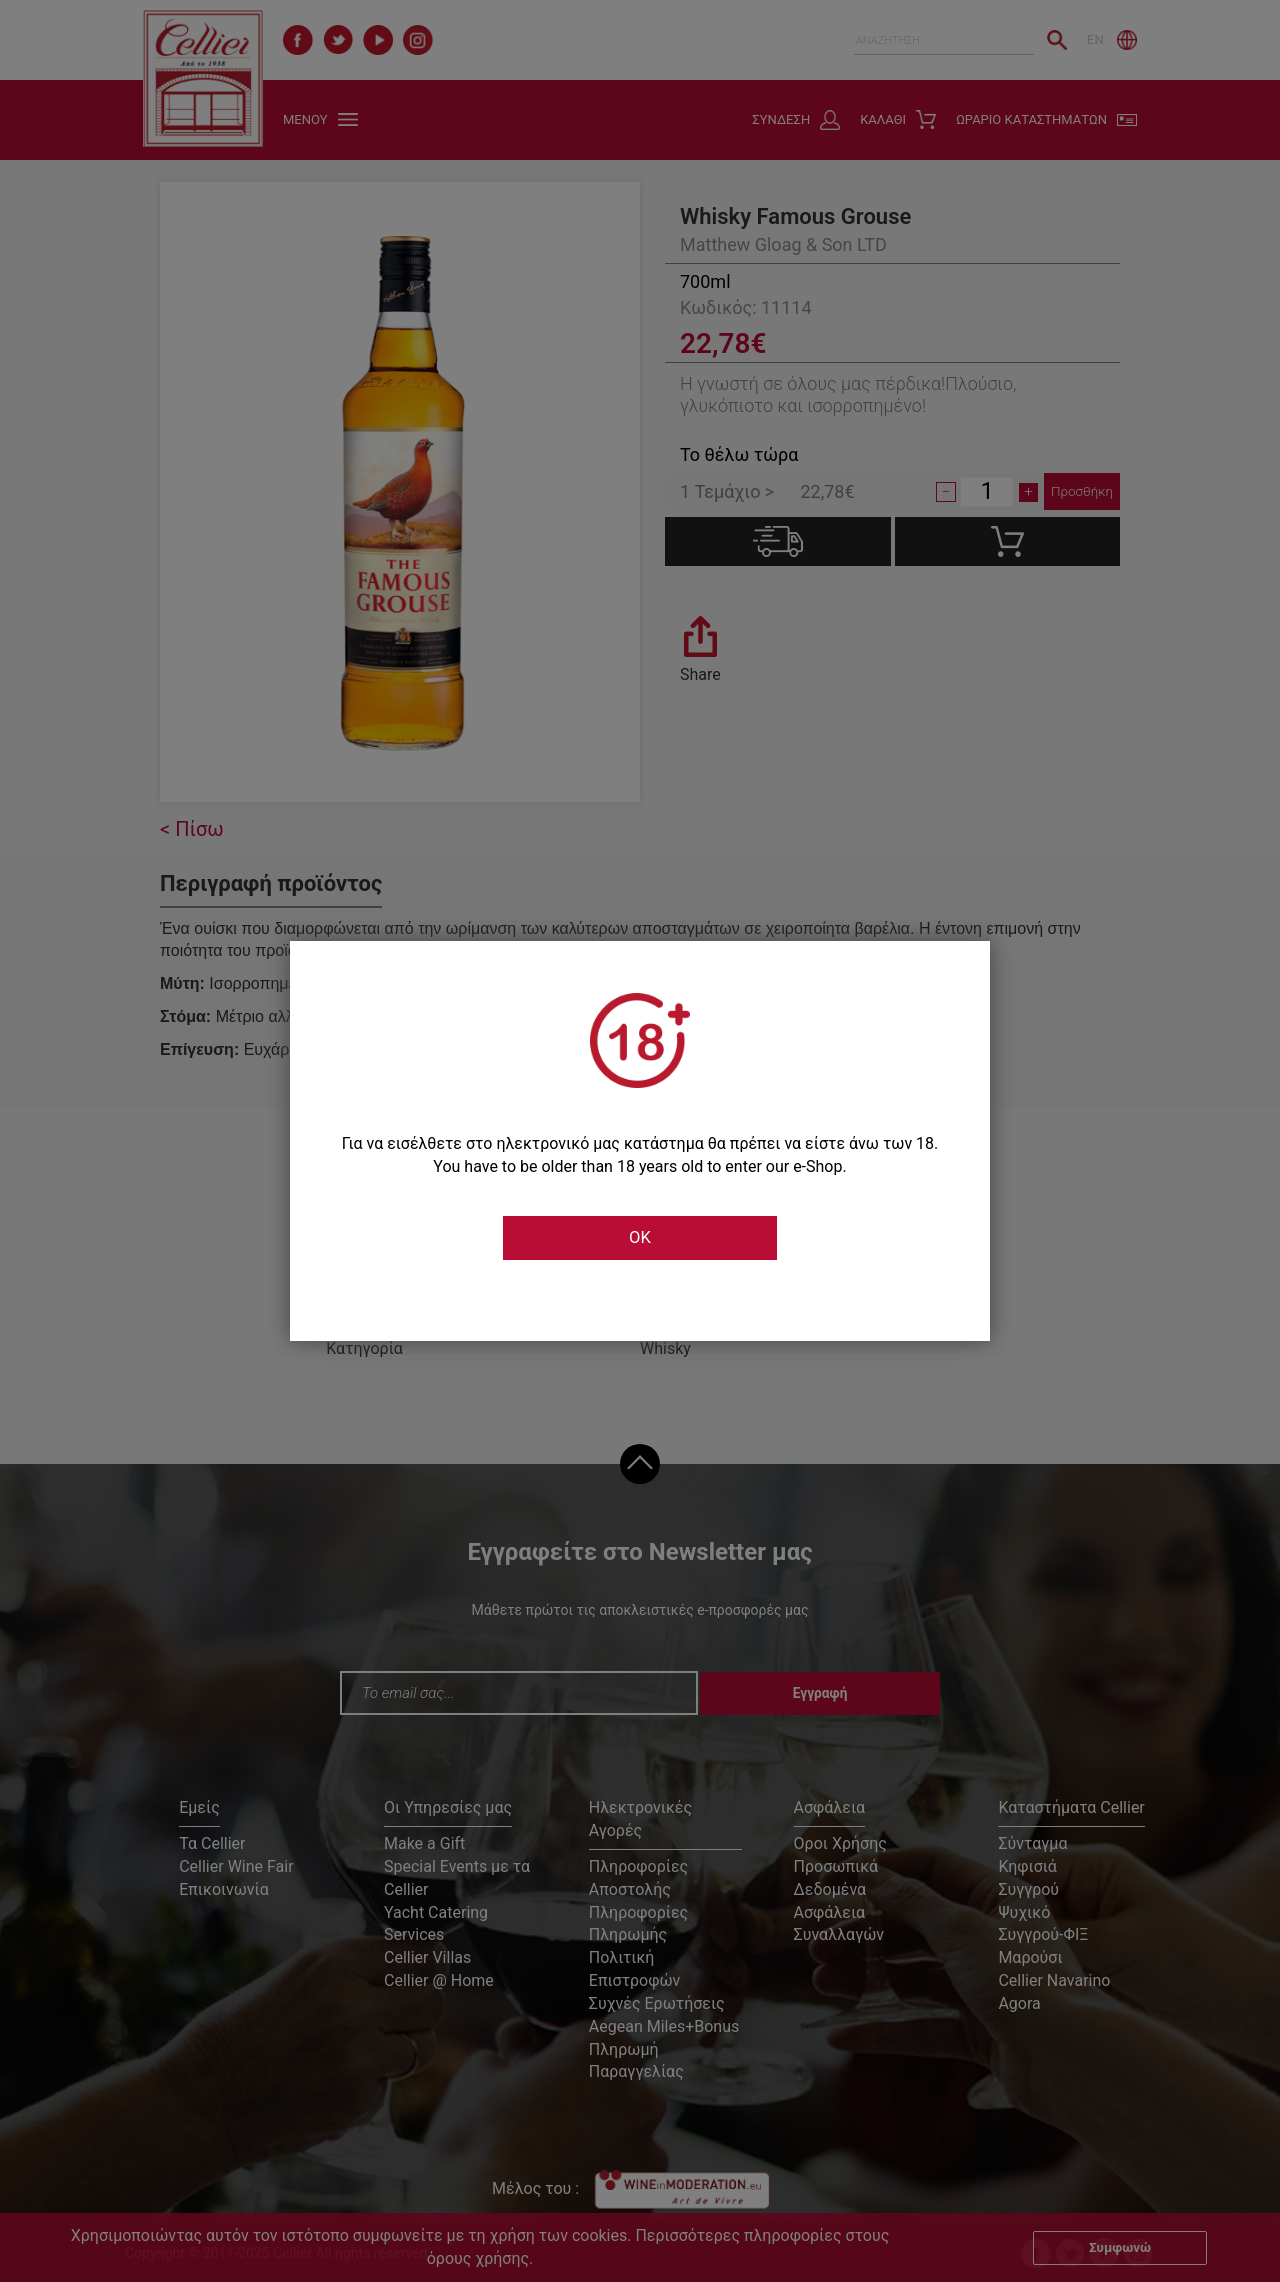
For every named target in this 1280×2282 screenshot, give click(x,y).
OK (640, 1238)
